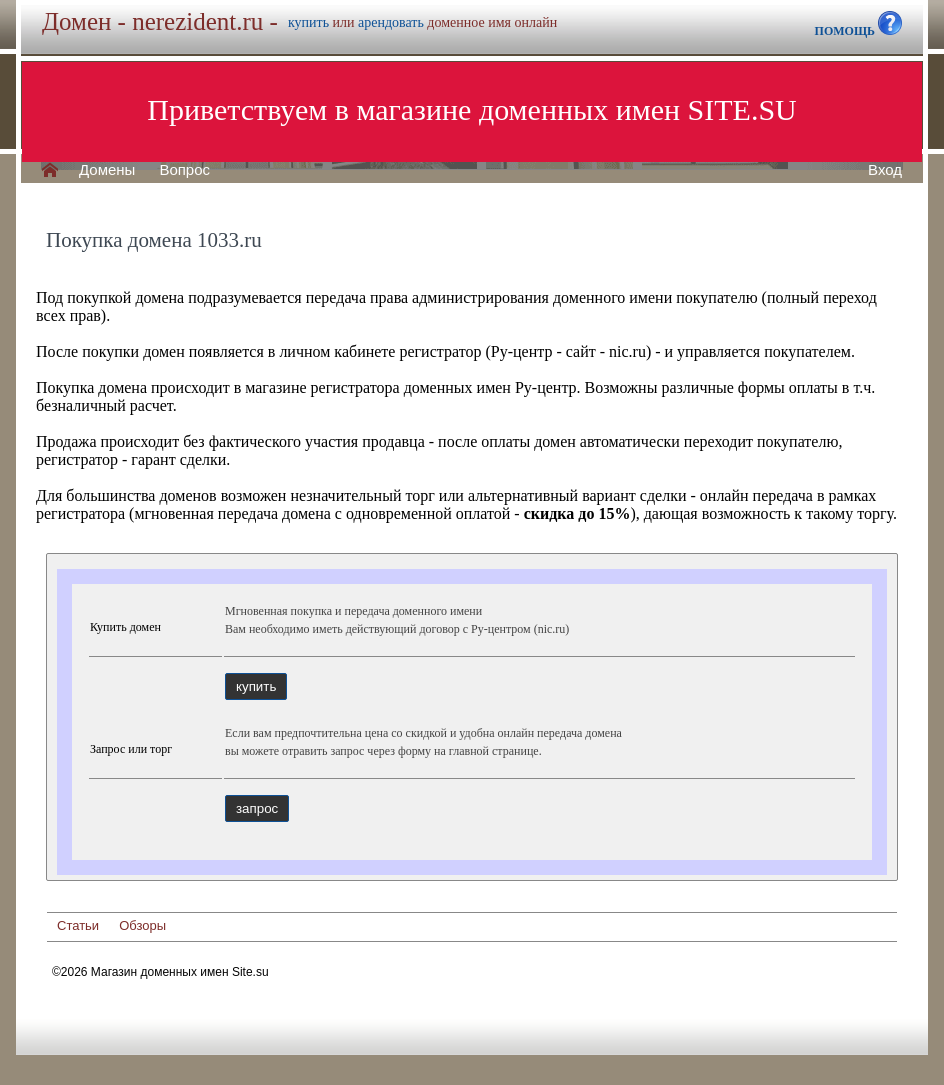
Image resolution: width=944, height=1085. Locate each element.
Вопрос (184, 170)
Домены (107, 170)
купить (308, 22)
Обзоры (142, 925)
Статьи (78, 925)
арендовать (391, 22)
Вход (885, 170)
